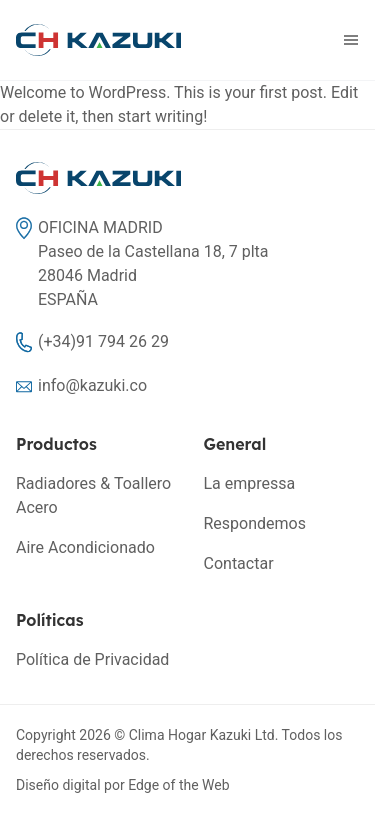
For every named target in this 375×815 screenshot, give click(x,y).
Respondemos (255, 523)
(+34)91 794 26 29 (103, 341)
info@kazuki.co (92, 385)
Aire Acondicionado (85, 547)
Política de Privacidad (92, 659)
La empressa (250, 483)
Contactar (239, 563)
